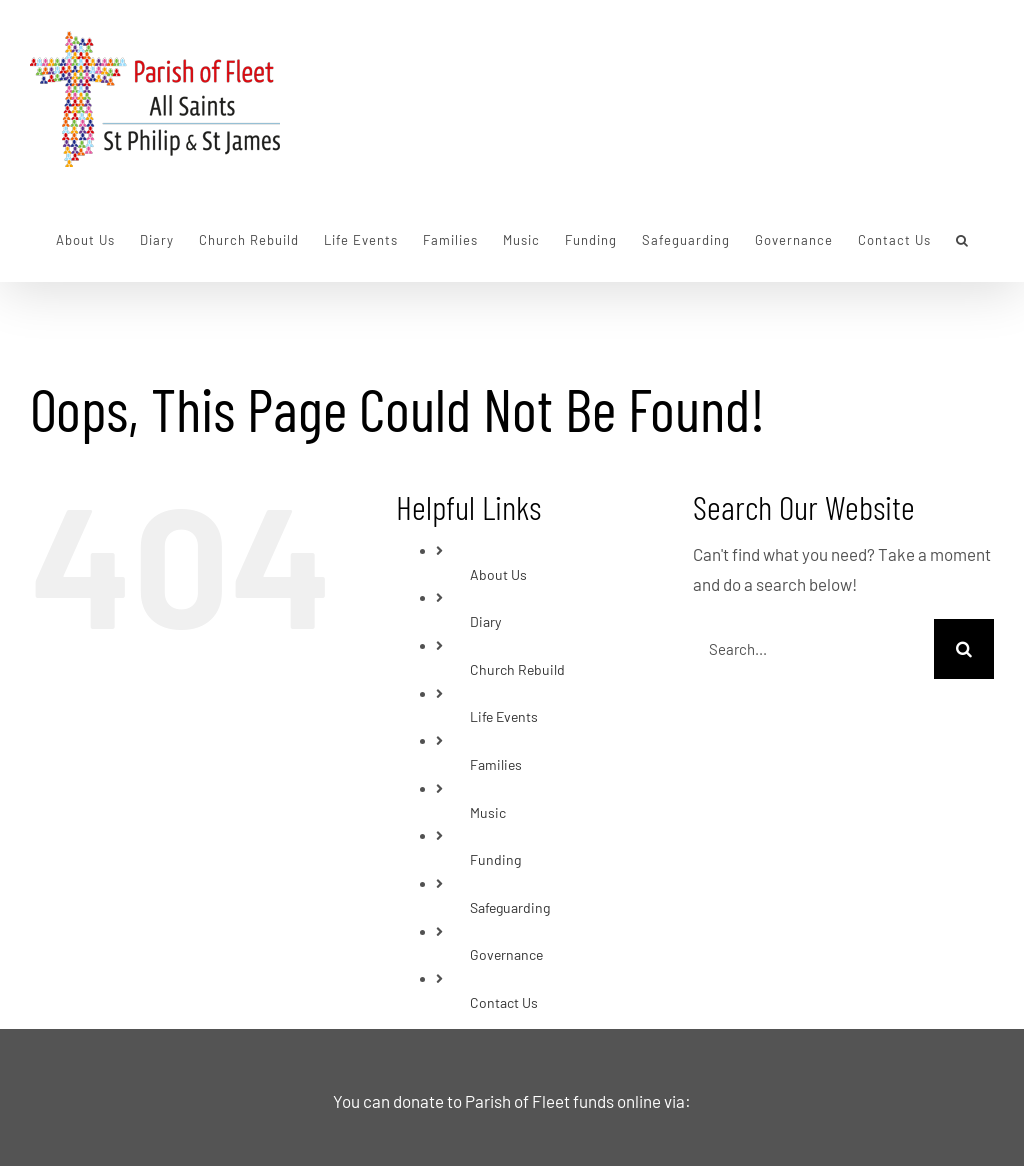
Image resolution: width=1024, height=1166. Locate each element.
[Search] (964, 649)
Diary (485, 621)
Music (488, 812)
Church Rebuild (517, 669)
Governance (506, 954)
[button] (962, 240)
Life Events (504, 716)
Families (496, 764)
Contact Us (504, 1002)
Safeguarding (510, 907)
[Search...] (813, 649)
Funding (495, 859)
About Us (498, 574)
